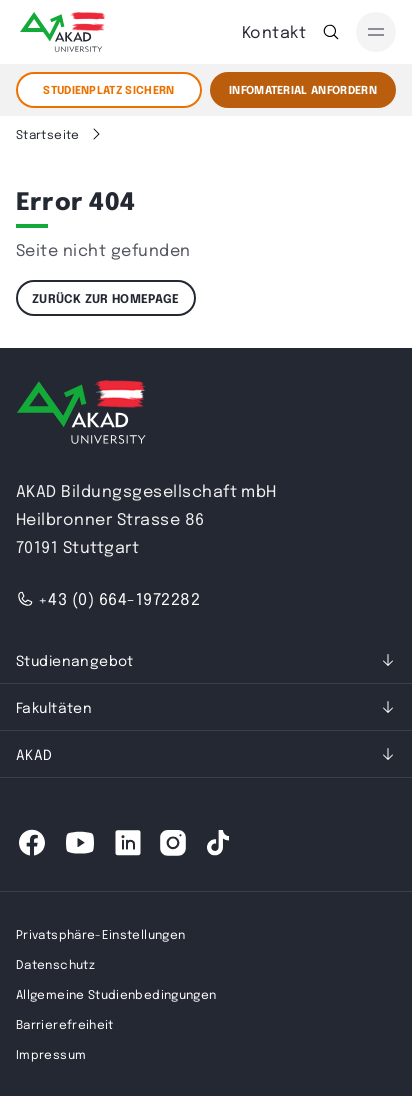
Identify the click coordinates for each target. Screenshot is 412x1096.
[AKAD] (61, 32)
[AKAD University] (81, 416)
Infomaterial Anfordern (303, 89)
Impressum (51, 1054)
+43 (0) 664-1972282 (108, 598)
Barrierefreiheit (65, 1024)
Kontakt (274, 31)
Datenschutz (55, 964)
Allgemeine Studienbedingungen (116, 994)
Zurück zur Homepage (106, 298)
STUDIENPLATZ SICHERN (109, 89)
